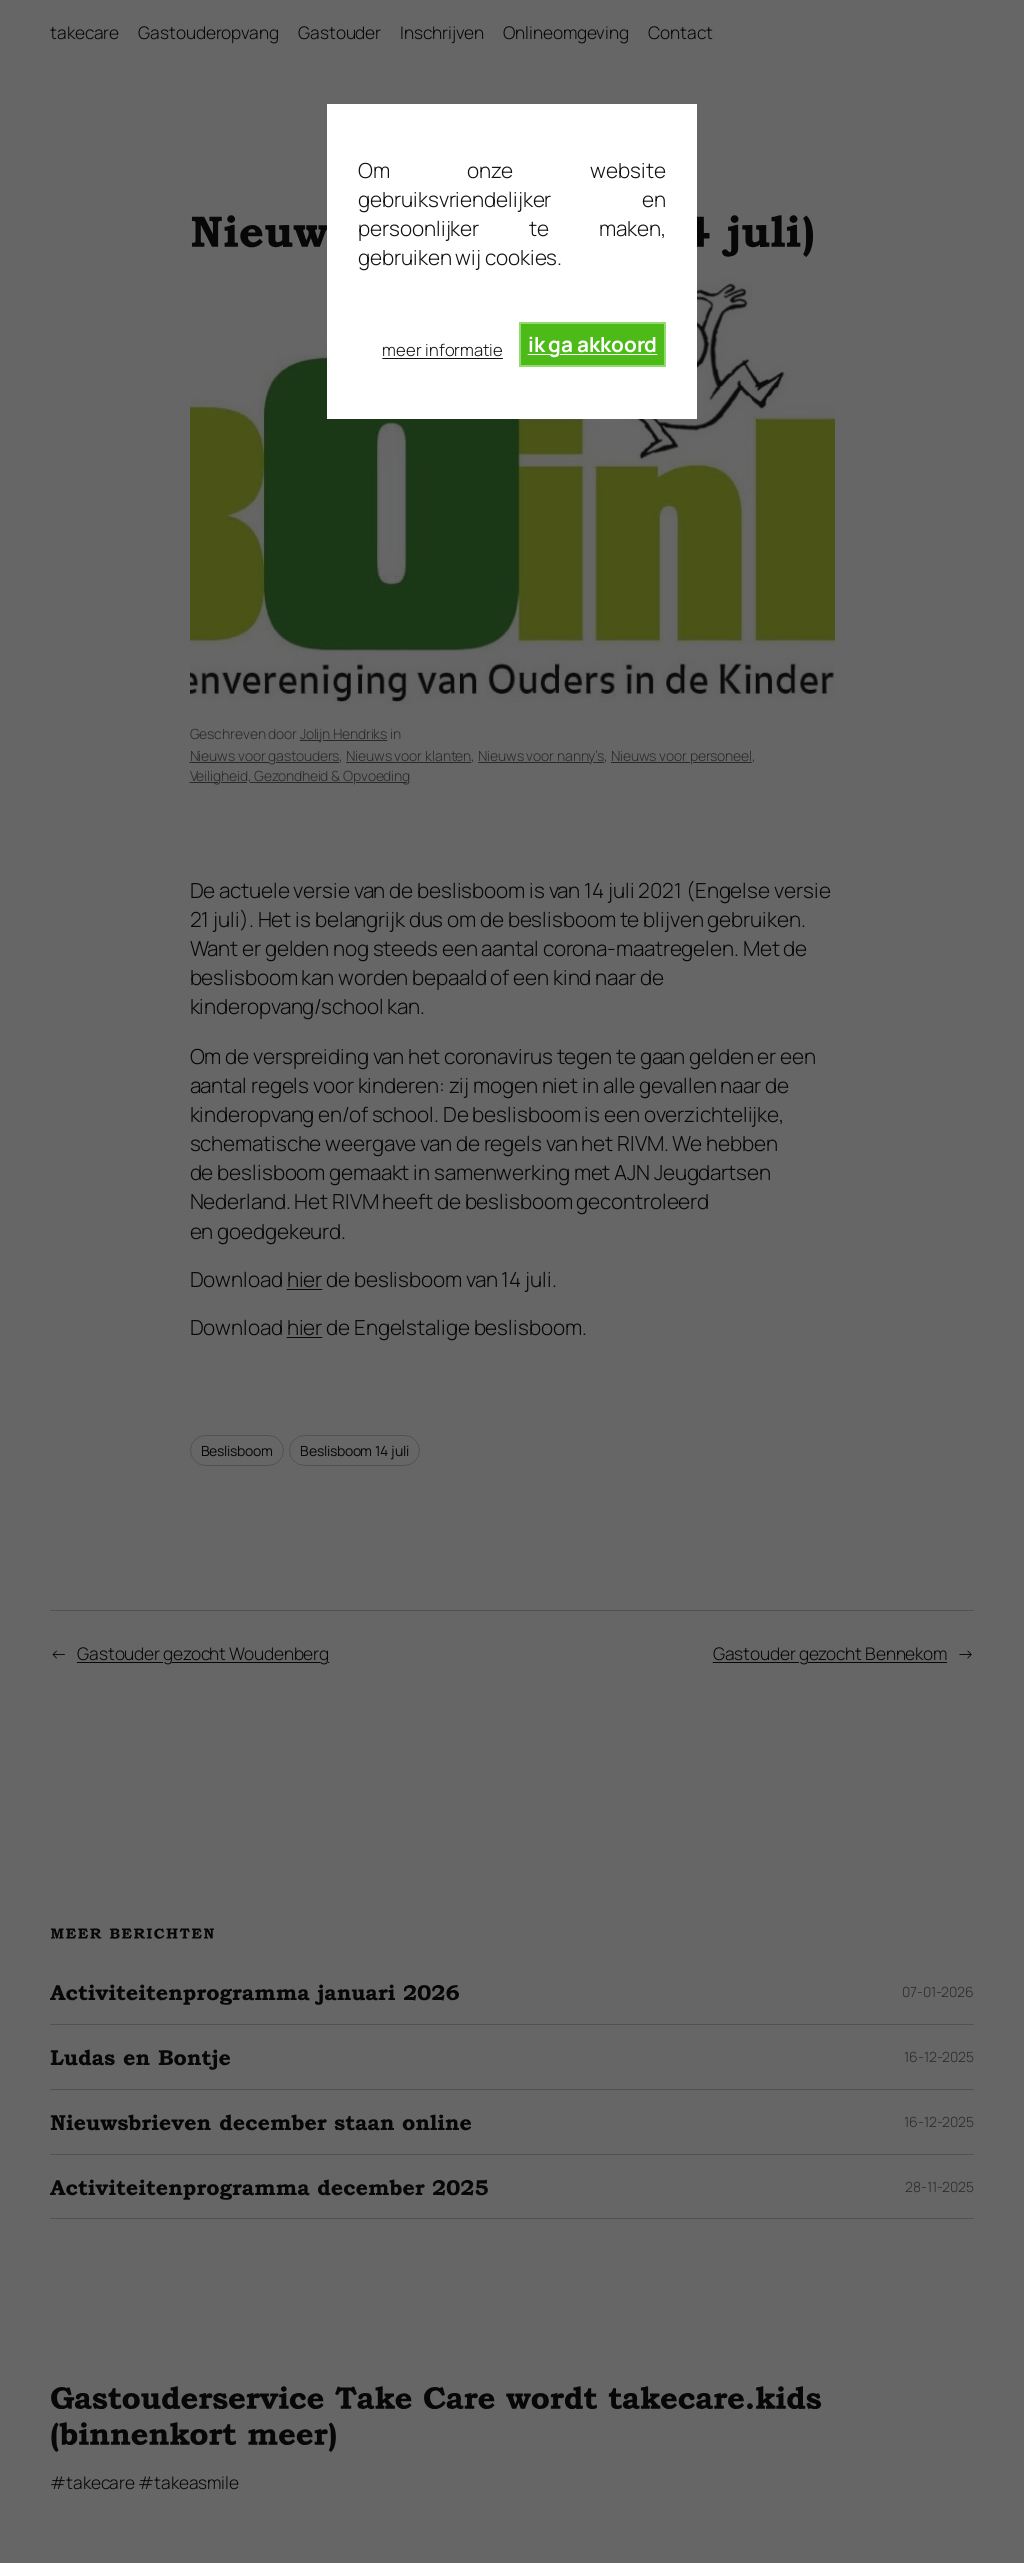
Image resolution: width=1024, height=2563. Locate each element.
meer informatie (442, 349)
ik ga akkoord (593, 344)
